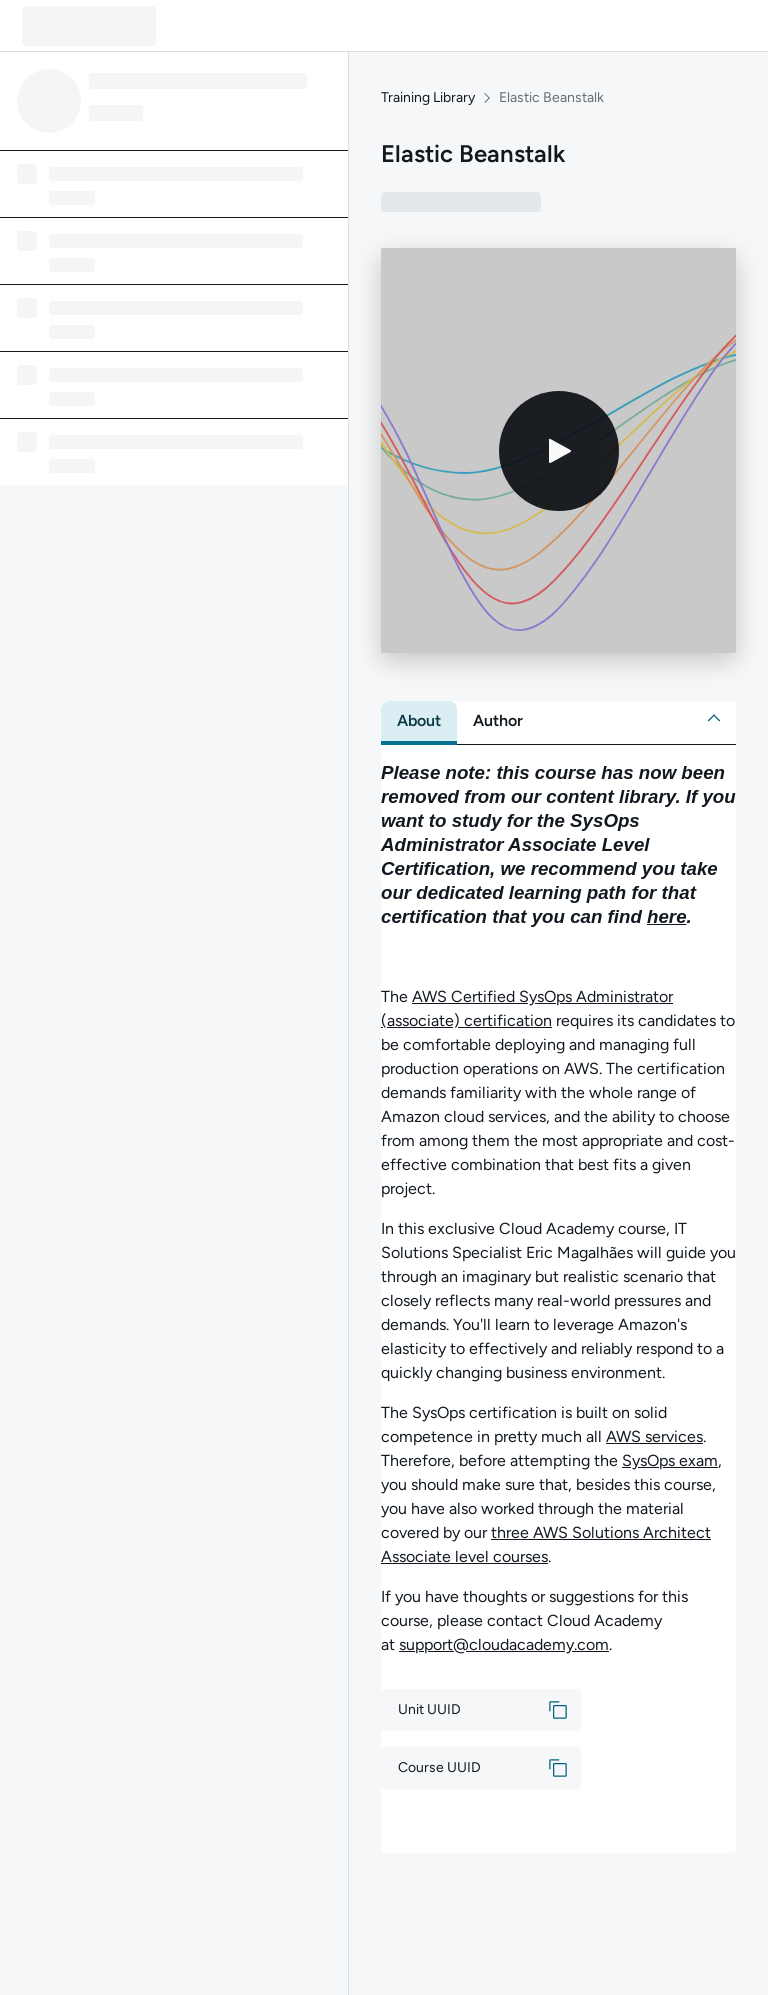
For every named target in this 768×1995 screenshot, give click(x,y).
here (667, 916)
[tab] (419, 721)
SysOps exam (670, 1460)
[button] (714, 718)
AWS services (654, 1436)
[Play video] (559, 451)
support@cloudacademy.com (504, 1644)
